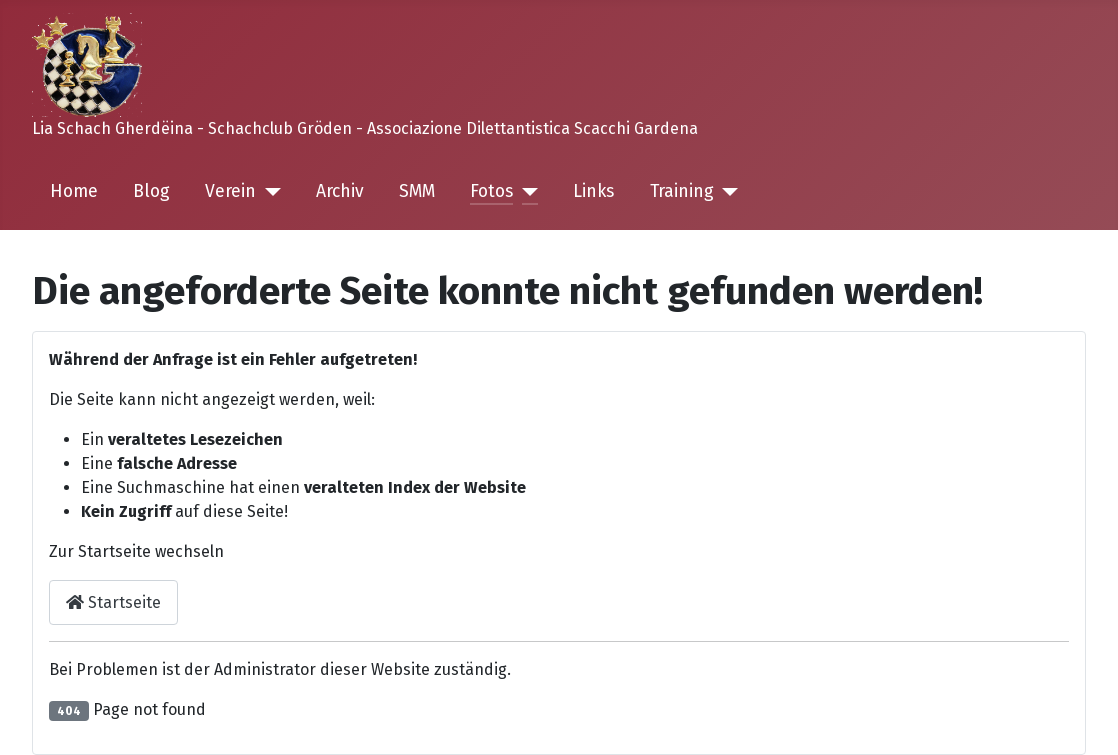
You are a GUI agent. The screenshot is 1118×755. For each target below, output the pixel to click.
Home (74, 191)
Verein (230, 191)
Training (682, 191)
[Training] (726, 192)
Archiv (340, 191)
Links (593, 191)
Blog (151, 191)
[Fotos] (525, 192)
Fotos (491, 191)
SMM (417, 191)
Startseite (113, 602)
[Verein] (268, 192)
